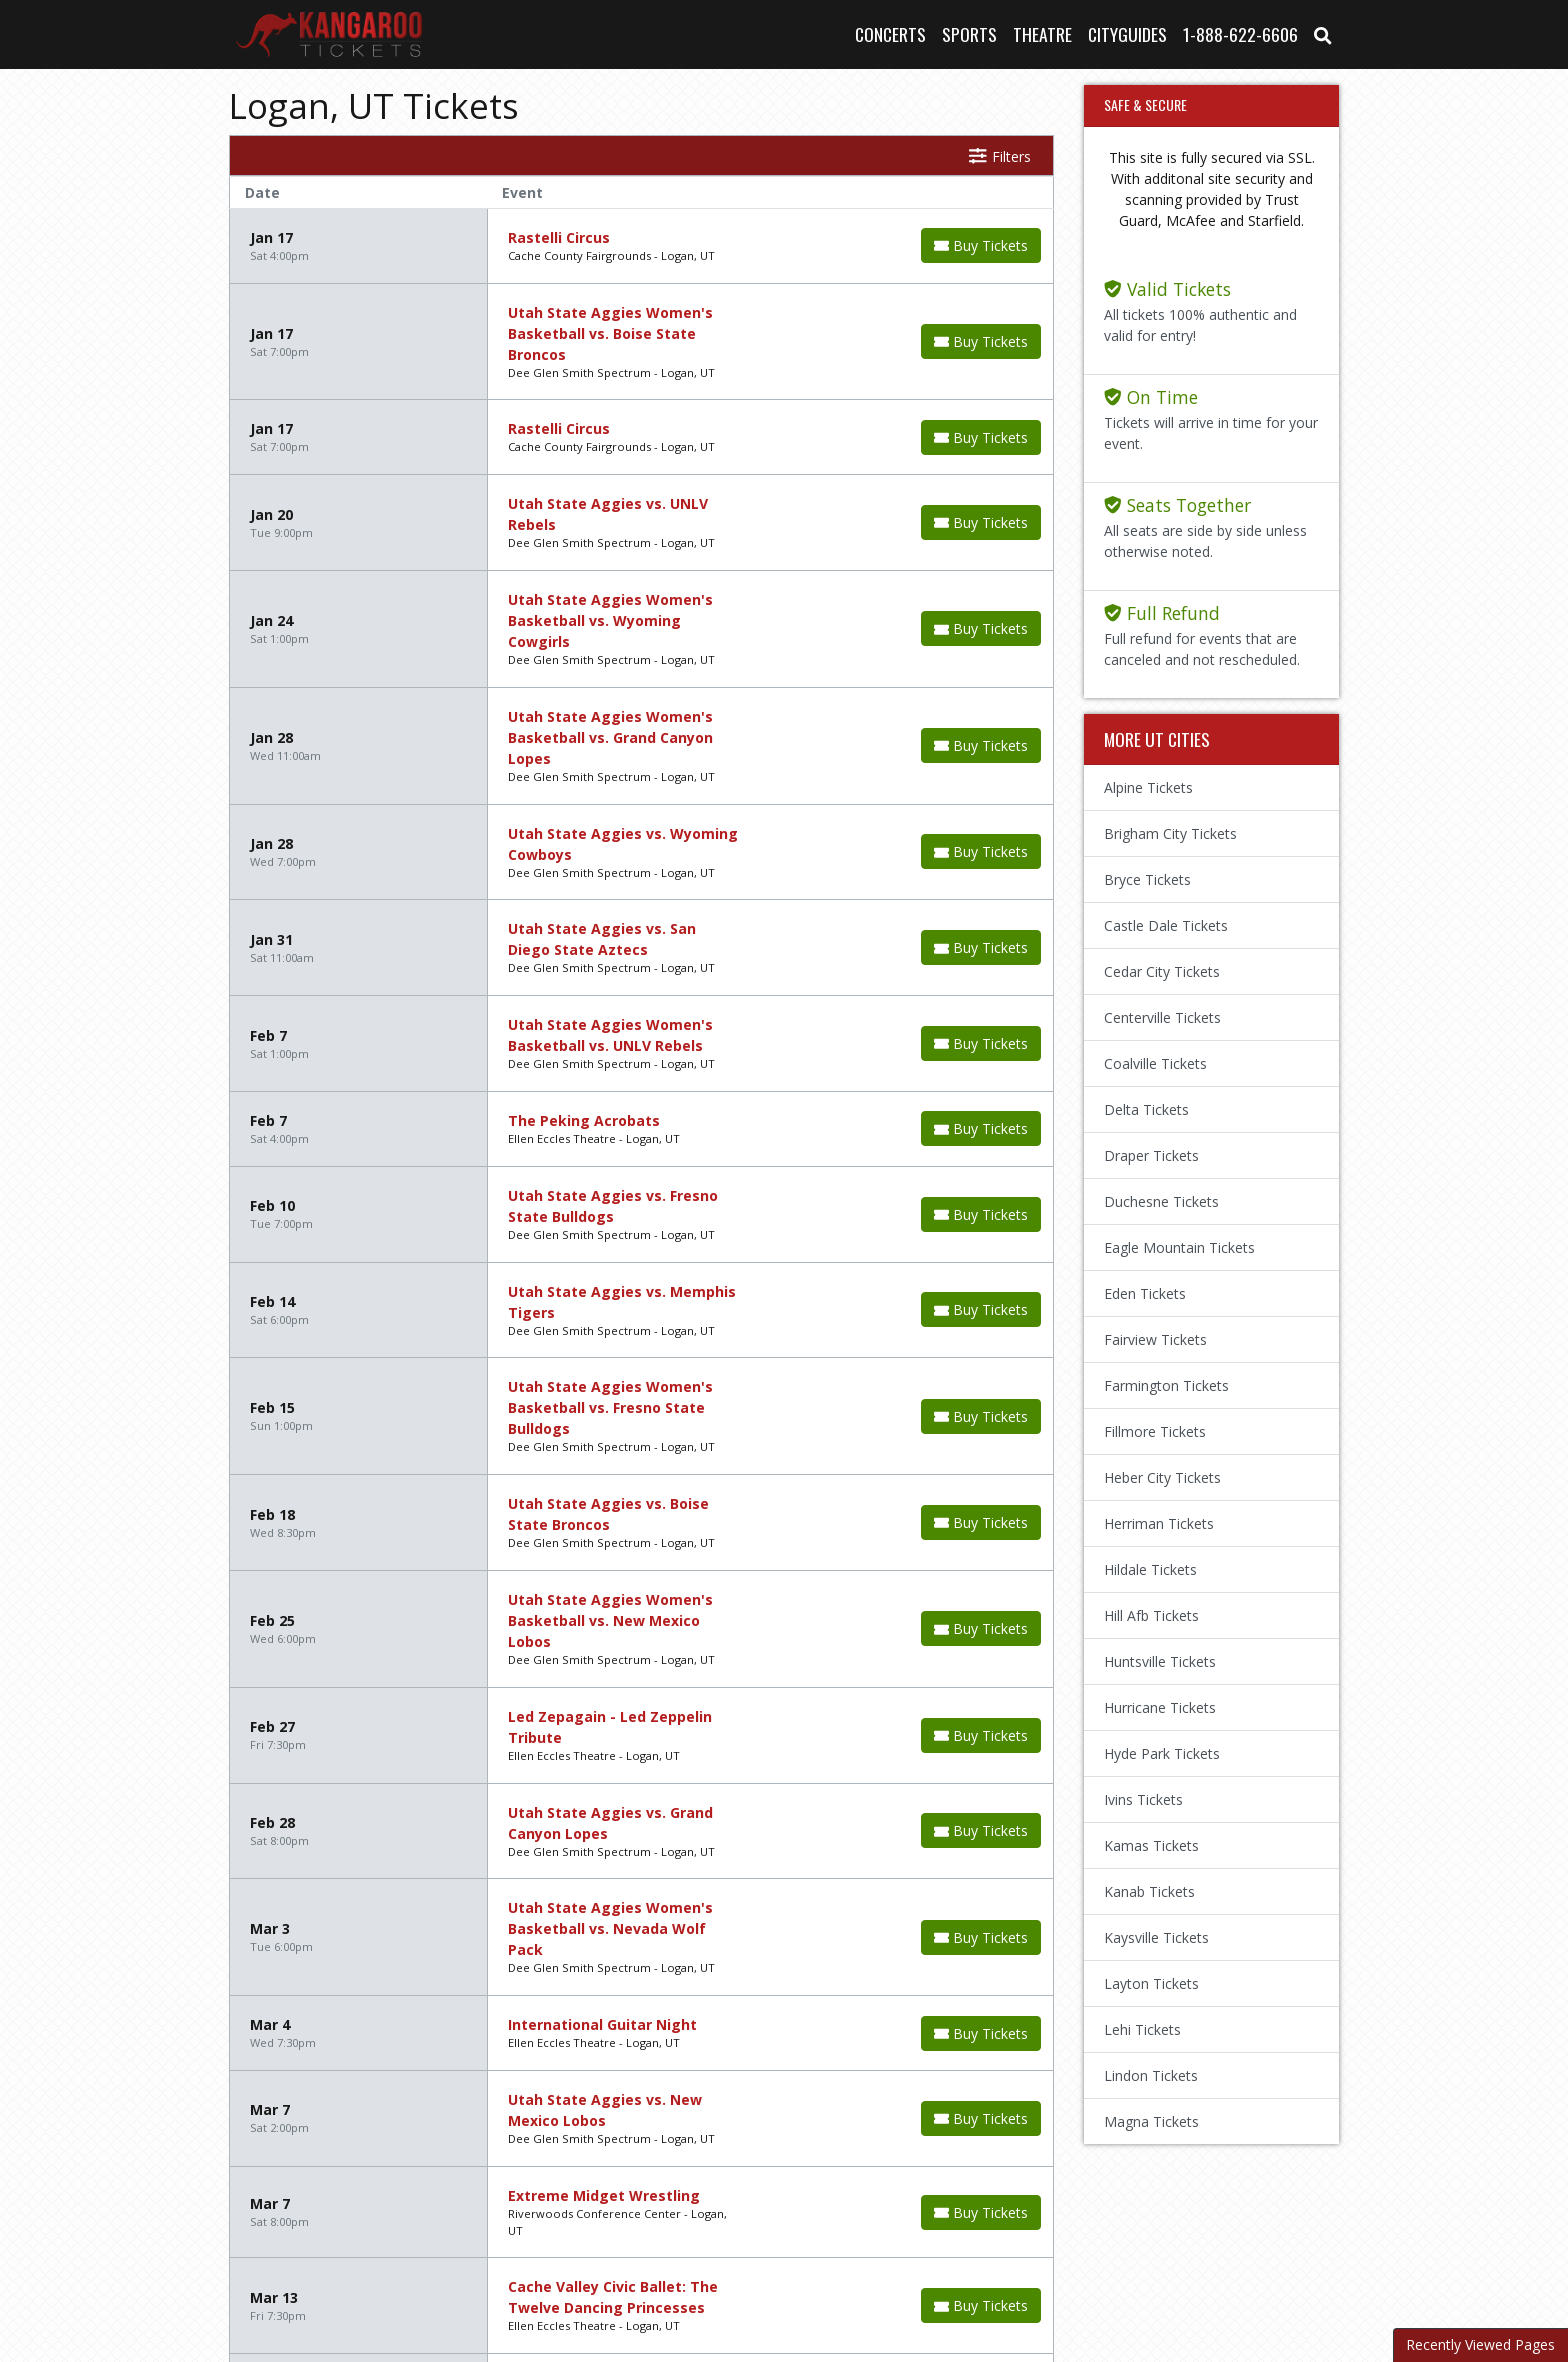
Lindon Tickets (1151, 2075)
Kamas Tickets (1151, 1845)
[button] (1323, 34)
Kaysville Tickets (1156, 1937)
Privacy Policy (919, 2250)
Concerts (890, 34)
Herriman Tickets (1159, 1523)
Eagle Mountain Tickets (1179, 1247)
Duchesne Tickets (1161, 1201)
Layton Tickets (1151, 1983)
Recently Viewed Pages (1480, 2344)
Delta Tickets (1146, 1109)
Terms (822, 2250)
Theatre (1042, 34)
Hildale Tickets (1150, 1569)
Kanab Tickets (1149, 1891)
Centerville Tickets (1162, 1017)
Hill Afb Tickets (1151, 1615)
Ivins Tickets (1143, 1799)
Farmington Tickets (1166, 1385)
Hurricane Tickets (1160, 1707)
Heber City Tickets (1162, 1477)
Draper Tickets (1151, 1155)
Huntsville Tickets (1160, 1661)
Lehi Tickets (1142, 2029)
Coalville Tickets (1155, 1063)
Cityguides (1127, 34)
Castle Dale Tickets (1166, 925)
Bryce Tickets (1147, 879)
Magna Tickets (1151, 2121)
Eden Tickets (1145, 1293)
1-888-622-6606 (1240, 34)
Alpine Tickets (1148, 787)
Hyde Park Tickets (1162, 1753)
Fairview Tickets (1155, 1339)
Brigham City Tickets (1170, 833)
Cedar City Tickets (1162, 971)
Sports (969, 34)
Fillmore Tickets (1155, 1431)
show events (880, 2102)
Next (322, 2104)
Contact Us (733, 2250)
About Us (635, 2250)
